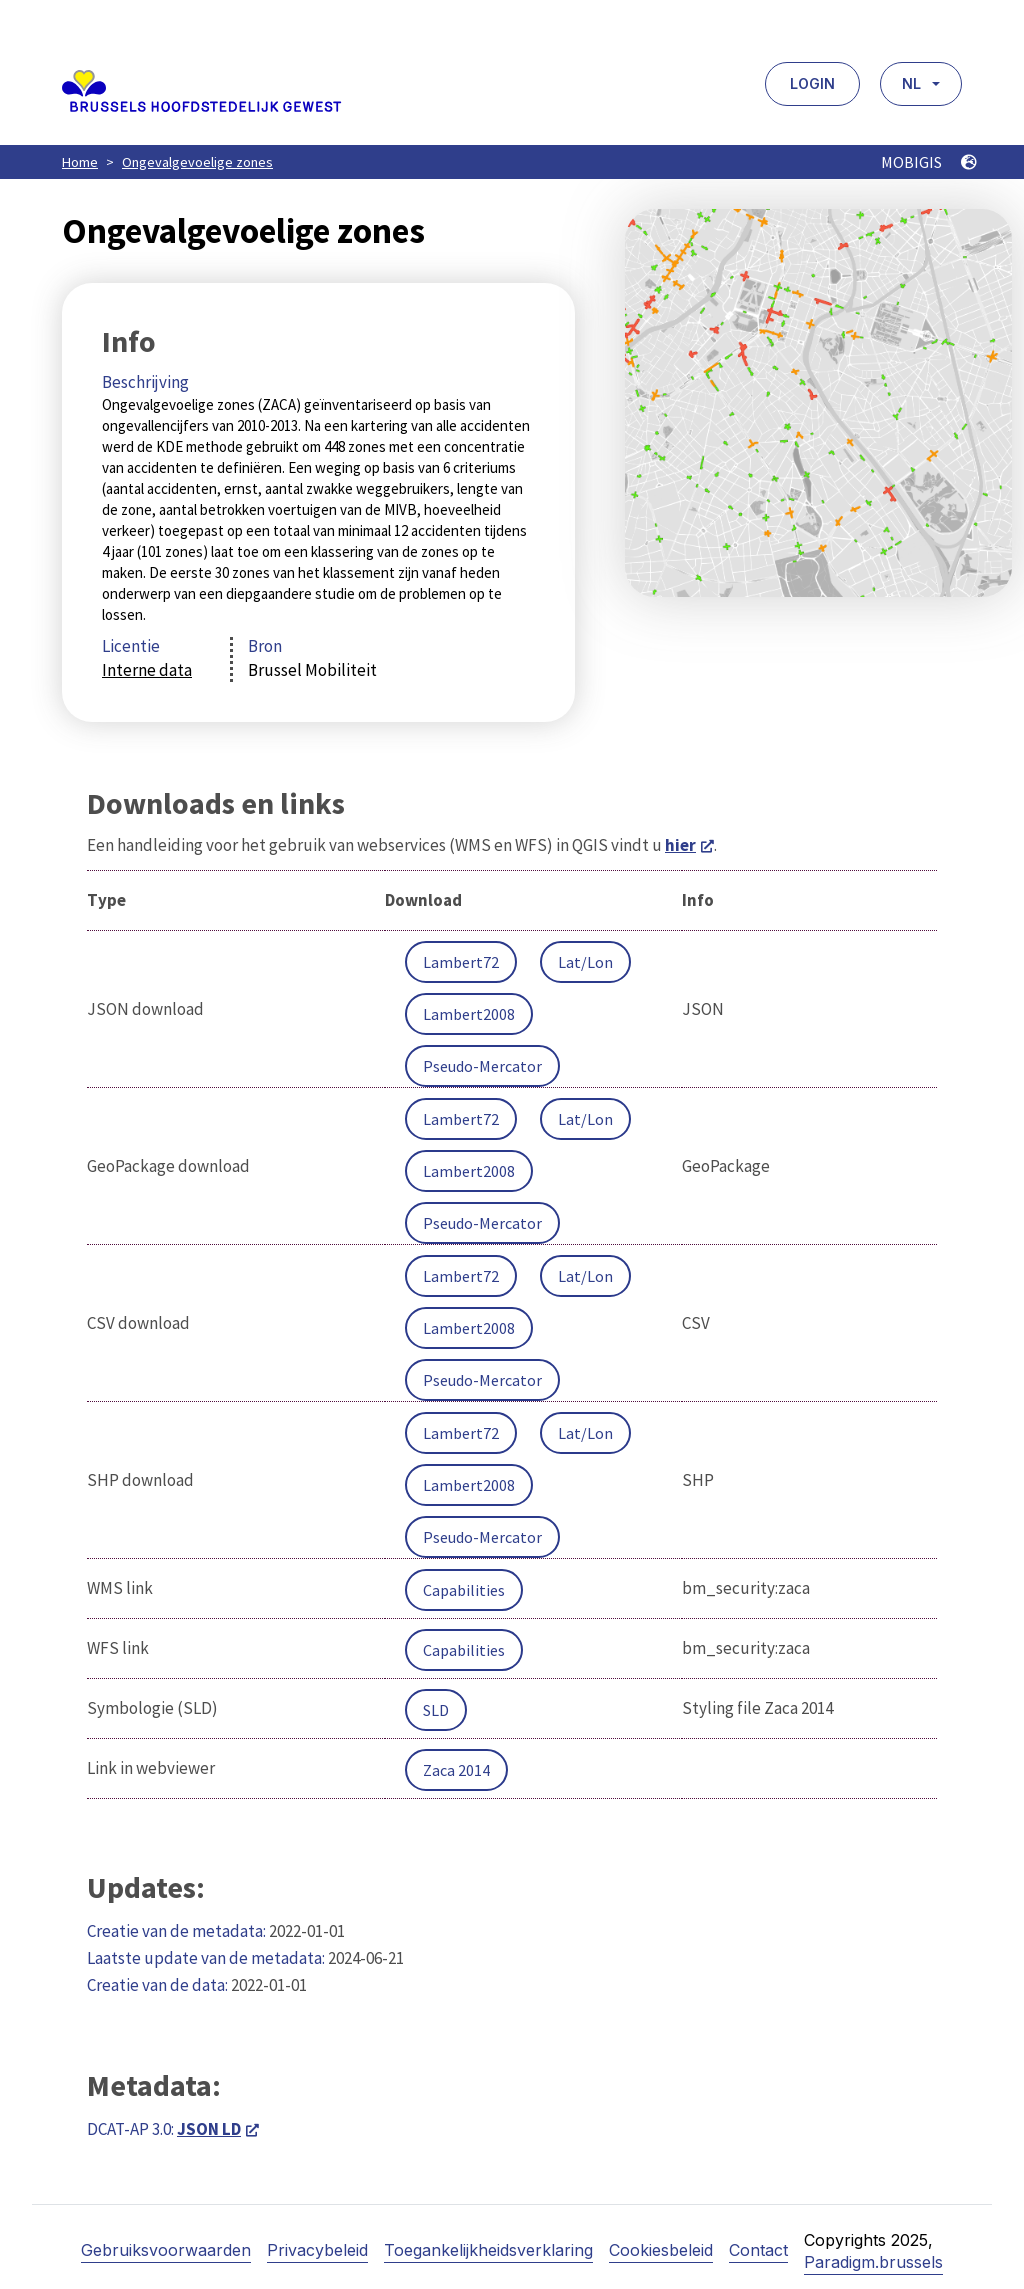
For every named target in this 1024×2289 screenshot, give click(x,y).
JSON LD (209, 2129)
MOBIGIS (929, 162)
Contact (758, 2250)
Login (812, 83)
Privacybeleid (317, 2250)
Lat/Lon (585, 962)
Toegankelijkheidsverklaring (488, 2250)
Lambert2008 (469, 1014)
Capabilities (464, 1590)
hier (680, 845)
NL (911, 83)
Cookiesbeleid (661, 2250)
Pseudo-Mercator (482, 1066)
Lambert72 (461, 962)
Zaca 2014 (456, 1770)
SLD (436, 1710)
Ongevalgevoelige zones (197, 162)
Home (80, 162)
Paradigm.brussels (873, 2262)
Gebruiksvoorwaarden (166, 2250)
